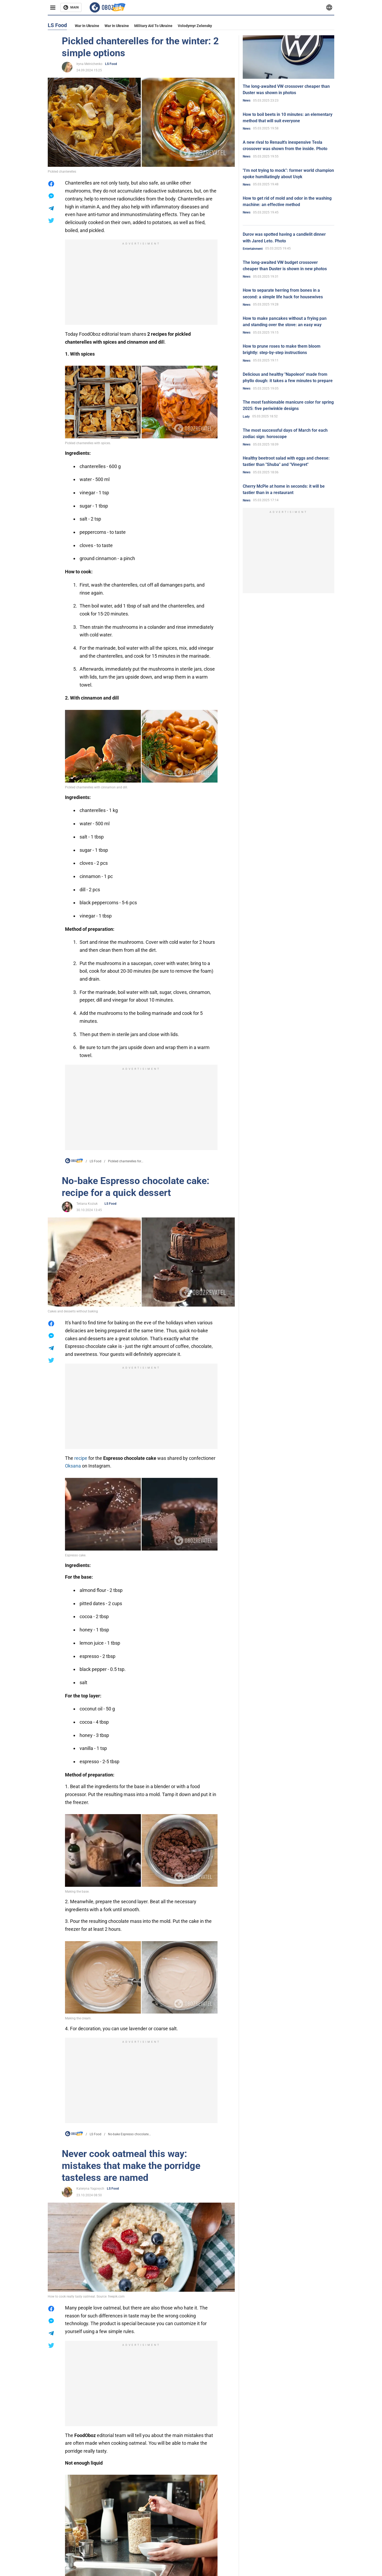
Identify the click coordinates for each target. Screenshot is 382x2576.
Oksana (73, 1466)
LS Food (111, 64)
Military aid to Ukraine (153, 26)
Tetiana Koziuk (87, 1204)
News (246, 100)
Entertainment (253, 249)
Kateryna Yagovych (90, 2188)
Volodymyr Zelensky (195, 26)
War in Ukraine (87, 26)
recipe (80, 1458)
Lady (246, 416)
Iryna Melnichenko (89, 64)
